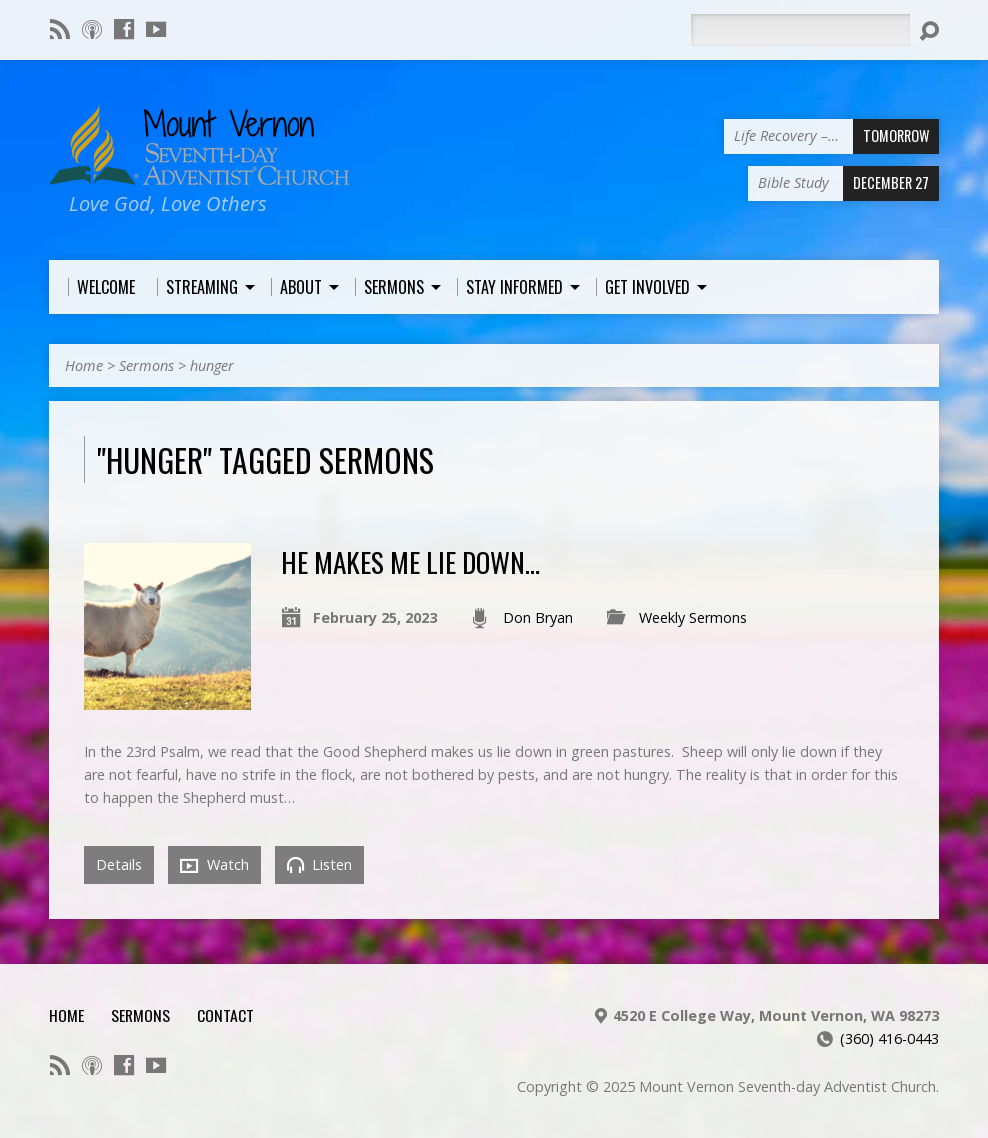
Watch (214, 865)
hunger (212, 365)
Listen (319, 864)
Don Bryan (538, 617)
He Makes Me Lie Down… (410, 561)
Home (84, 365)
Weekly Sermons (693, 617)
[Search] (800, 30)
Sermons (146, 365)
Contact (225, 1015)
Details (119, 864)
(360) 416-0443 (889, 1038)
